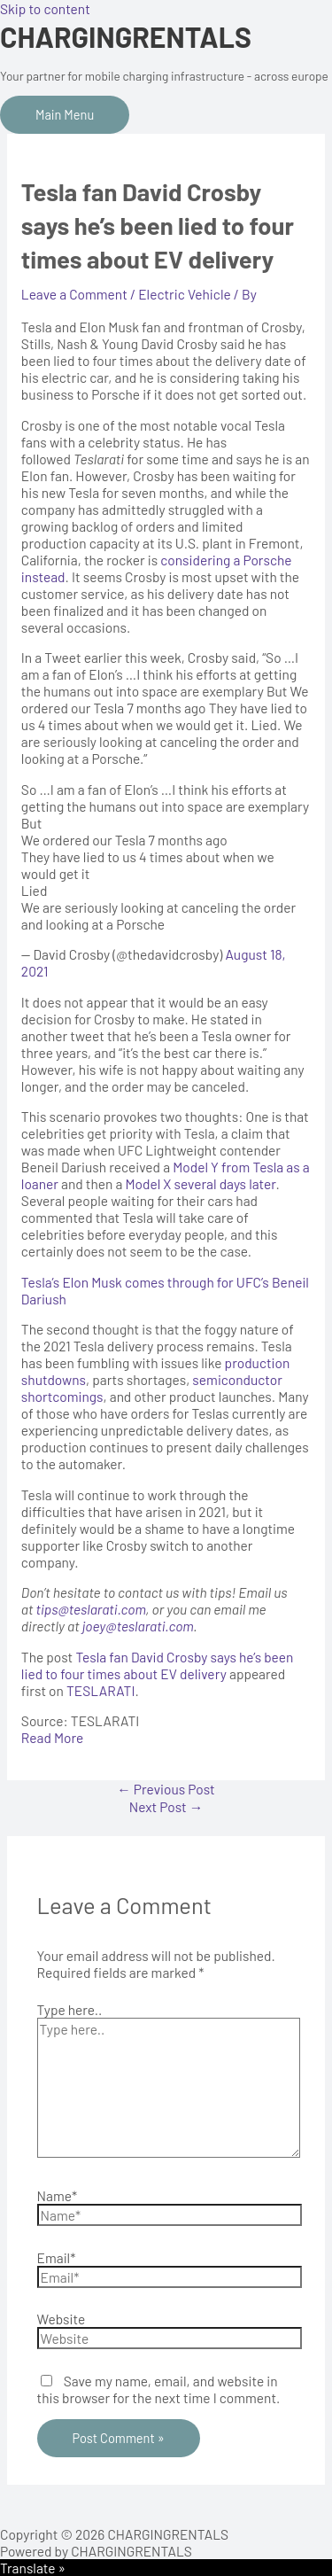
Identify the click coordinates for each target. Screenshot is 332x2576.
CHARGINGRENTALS (125, 36)
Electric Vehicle (184, 293)
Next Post (166, 1806)
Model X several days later (200, 1183)
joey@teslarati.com (138, 1625)
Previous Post (165, 1788)
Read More (52, 1737)
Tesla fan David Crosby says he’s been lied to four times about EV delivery (157, 1665)
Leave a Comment (74, 293)
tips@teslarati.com (91, 1608)
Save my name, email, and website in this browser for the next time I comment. (159, 2389)
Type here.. (70, 2009)
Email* (56, 2257)
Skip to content (45, 8)
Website (61, 2318)
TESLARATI (100, 1690)
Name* (57, 2195)
